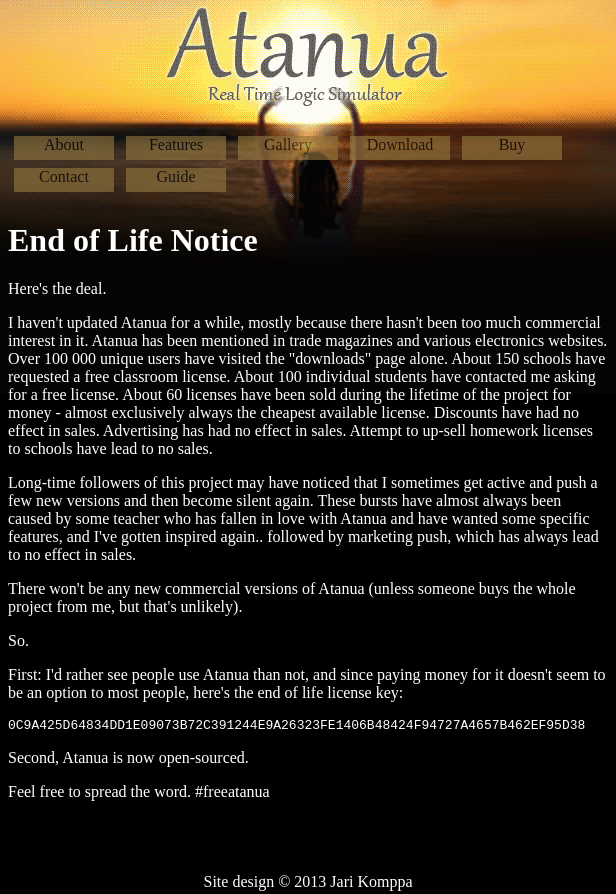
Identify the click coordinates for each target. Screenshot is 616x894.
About (64, 144)
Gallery (288, 144)
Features (176, 144)
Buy (512, 144)
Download (400, 144)
